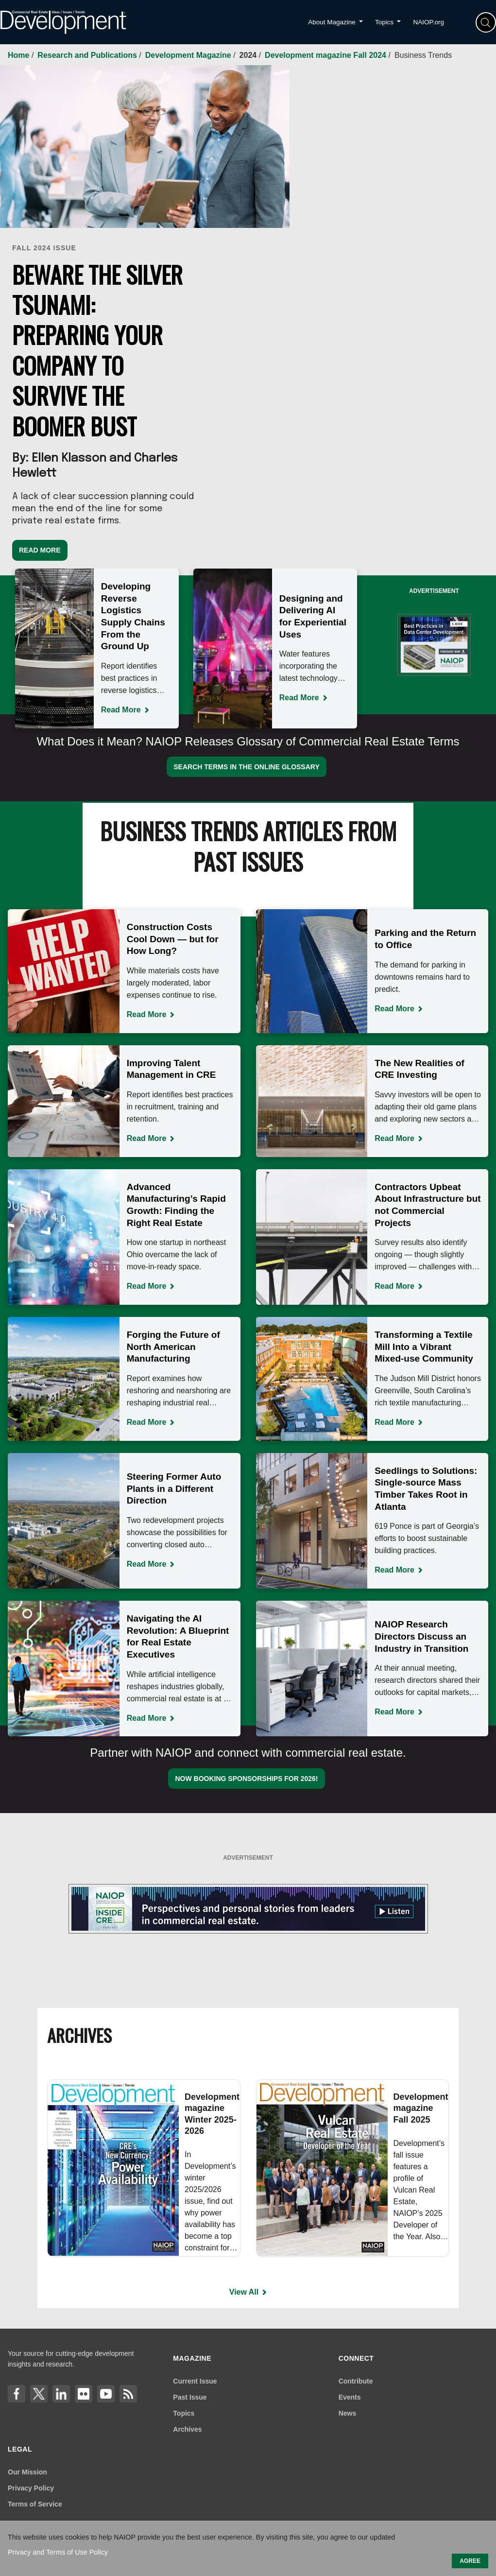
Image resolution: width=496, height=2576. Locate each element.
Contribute (356, 2381)
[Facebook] (16, 2394)
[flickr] (83, 2394)
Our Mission (27, 2472)
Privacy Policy (31, 2488)
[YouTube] (106, 2394)
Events (350, 2397)
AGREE (470, 2561)
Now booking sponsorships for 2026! (246, 1778)
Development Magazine (189, 55)
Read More (40, 550)
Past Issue (189, 2397)
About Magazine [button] (332, 22)
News (348, 2413)
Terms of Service (35, 2504)
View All (243, 2292)
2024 (249, 55)
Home (20, 55)
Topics (183, 2413)
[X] (39, 2394)
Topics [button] (385, 22)
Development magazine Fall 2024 (326, 55)
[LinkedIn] (61, 2394)
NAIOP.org (428, 22)
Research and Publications (88, 55)
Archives (187, 2429)
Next (359, 654)
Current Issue (195, 2381)
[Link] (128, 2394)
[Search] (486, 22)
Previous (12, 654)
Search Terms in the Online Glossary (246, 767)
